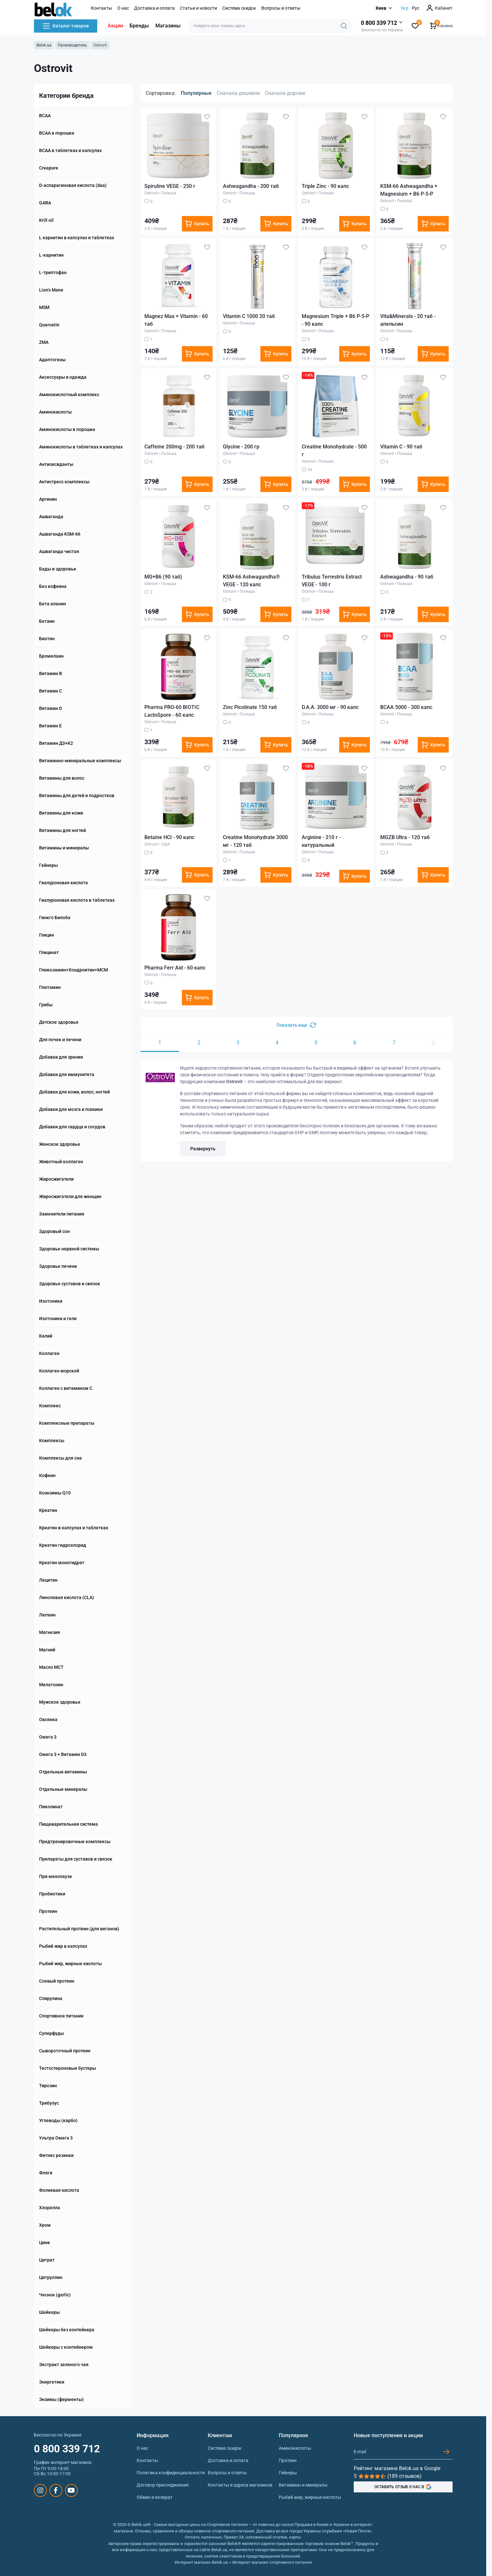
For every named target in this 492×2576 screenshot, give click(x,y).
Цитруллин (50, 2277)
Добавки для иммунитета (66, 1074)
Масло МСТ (51, 1667)
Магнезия (49, 1632)
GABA (45, 202)
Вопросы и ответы (280, 8)
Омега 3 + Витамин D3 (63, 1754)
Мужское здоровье (59, 1702)
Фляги (45, 2172)
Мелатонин (51, 1684)
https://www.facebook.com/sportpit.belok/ (56, 2490)
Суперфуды (51, 2033)
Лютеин (47, 1614)
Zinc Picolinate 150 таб (250, 707)
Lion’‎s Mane (51, 289)
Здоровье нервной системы (69, 1248)
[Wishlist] (207, 116)
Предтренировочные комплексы (74, 1841)
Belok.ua (44, 45)
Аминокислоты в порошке (67, 429)
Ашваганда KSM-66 (59, 534)
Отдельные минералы (63, 1789)
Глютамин (50, 987)
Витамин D (50, 708)
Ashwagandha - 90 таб (406, 577)
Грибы (46, 1004)
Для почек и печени (60, 1039)
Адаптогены (52, 359)
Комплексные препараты (66, 1423)
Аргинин (48, 499)
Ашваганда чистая (59, 551)
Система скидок (239, 8)
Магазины (168, 26)
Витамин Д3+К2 (56, 743)
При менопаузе (55, 1876)
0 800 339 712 (67, 2449)
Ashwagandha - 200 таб (251, 186)
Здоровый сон (54, 1231)
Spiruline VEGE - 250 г (169, 186)
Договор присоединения (163, 2485)
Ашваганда (51, 516)
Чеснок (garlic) (55, 2294)
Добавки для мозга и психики (71, 1109)
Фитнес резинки (56, 2155)
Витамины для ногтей (62, 830)
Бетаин (47, 621)
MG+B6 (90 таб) (163, 577)
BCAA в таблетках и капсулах (70, 150)
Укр (404, 8)
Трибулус (49, 2103)
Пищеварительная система (68, 1824)
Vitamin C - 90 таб (401, 447)
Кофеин (47, 1475)
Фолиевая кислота (59, 2190)
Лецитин (48, 1580)
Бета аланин (52, 603)
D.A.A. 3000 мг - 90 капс (330, 707)
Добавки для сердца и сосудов (72, 1126)
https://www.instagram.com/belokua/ (40, 2490)
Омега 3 (48, 1737)
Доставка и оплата (154, 8)
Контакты (101, 8)
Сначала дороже (285, 93)
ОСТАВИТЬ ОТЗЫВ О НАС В (403, 2487)
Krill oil (46, 220)
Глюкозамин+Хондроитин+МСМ (73, 969)
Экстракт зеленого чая (64, 2364)
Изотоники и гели (58, 1318)
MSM (44, 307)
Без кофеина (53, 586)
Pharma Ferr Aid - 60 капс (174, 968)
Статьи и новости (198, 8)
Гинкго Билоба (54, 917)
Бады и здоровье (57, 568)
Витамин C (50, 690)
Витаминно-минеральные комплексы (80, 760)
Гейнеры (48, 865)
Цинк (44, 2242)
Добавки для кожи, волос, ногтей (74, 1091)
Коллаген (49, 1353)
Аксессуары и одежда (63, 377)
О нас (123, 8)
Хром (45, 2225)
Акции (115, 26)
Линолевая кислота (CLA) (66, 1597)
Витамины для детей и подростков (76, 795)
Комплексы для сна (60, 1458)
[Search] (344, 26)
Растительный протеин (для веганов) (79, 1928)
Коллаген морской (59, 1370)
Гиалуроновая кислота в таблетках (77, 900)
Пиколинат (51, 1806)
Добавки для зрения (61, 1057)
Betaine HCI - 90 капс (169, 837)
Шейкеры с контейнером (66, 2347)
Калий (45, 1336)
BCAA (45, 115)
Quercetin (49, 324)
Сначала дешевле (238, 93)
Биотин (47, 638)
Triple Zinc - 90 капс (325, 186)
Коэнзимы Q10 (55, 1492)
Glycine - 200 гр (241, 447)
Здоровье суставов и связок (69, 1283)
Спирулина (50, 1998)
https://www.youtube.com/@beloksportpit (71, 2490)
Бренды (139, 26)
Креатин (48, 1510)
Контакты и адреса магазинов (240, 2485)
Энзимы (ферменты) (61, 2399)
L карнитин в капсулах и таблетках (76, 237)
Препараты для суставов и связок (75, 1859)
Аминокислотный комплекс (69, 394)
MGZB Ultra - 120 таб (405, 837)
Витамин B (50, 673)
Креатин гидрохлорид (62, 1545)
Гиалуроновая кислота (63, 882)
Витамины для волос (61, 778)
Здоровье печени (58, 1266)
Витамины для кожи (61, 813)
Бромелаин (51, 656)
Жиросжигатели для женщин (70, 1196)
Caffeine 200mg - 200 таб (174, 447)
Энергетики (51, 2382)
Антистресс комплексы (64, 481)
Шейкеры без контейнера (66, 2329)
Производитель (72, 45)
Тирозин (48, 2085)
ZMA (43, 342)
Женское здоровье (59, 1144)
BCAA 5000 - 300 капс (406, 707)
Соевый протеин (56, 1981)
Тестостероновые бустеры (67, 2068)
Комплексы (51, 1440)
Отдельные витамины (63, 1771)
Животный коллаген (61, 1161)
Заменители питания (61, 1213)
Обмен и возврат (155, 2497)
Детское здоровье (59, 1022)
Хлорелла (49, 2207)
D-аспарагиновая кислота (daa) (73, 185)
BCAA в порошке (56, 133)
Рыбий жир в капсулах (63, 1946)
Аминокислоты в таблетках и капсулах (81, 446)
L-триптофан (53, 272)
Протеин (48, 1911)
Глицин (46, 935)
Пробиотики (52, 1893)
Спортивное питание (61, 2015)
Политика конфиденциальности (171, 2472)
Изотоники (50, 1301)
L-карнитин (51, 255)
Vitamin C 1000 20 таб (249, 316)
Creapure (48, 167)
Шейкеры (49, 2312)
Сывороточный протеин (64, 2050)
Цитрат (47, 2260)
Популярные (196, 93)
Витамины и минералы (64, 847)
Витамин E (50, 725)
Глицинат (49, 952)
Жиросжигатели (56, 1179)
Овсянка (48, 1719)
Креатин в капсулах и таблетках (73, 1527)
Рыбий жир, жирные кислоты (70, 1963)
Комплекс (50, 1405)
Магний (47, 1649)
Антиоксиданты (56, 464)
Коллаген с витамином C (65, 1388)
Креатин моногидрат (61, 1562)
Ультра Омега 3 (56, 2137)
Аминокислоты (55, 412)
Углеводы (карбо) (58, 2120)
